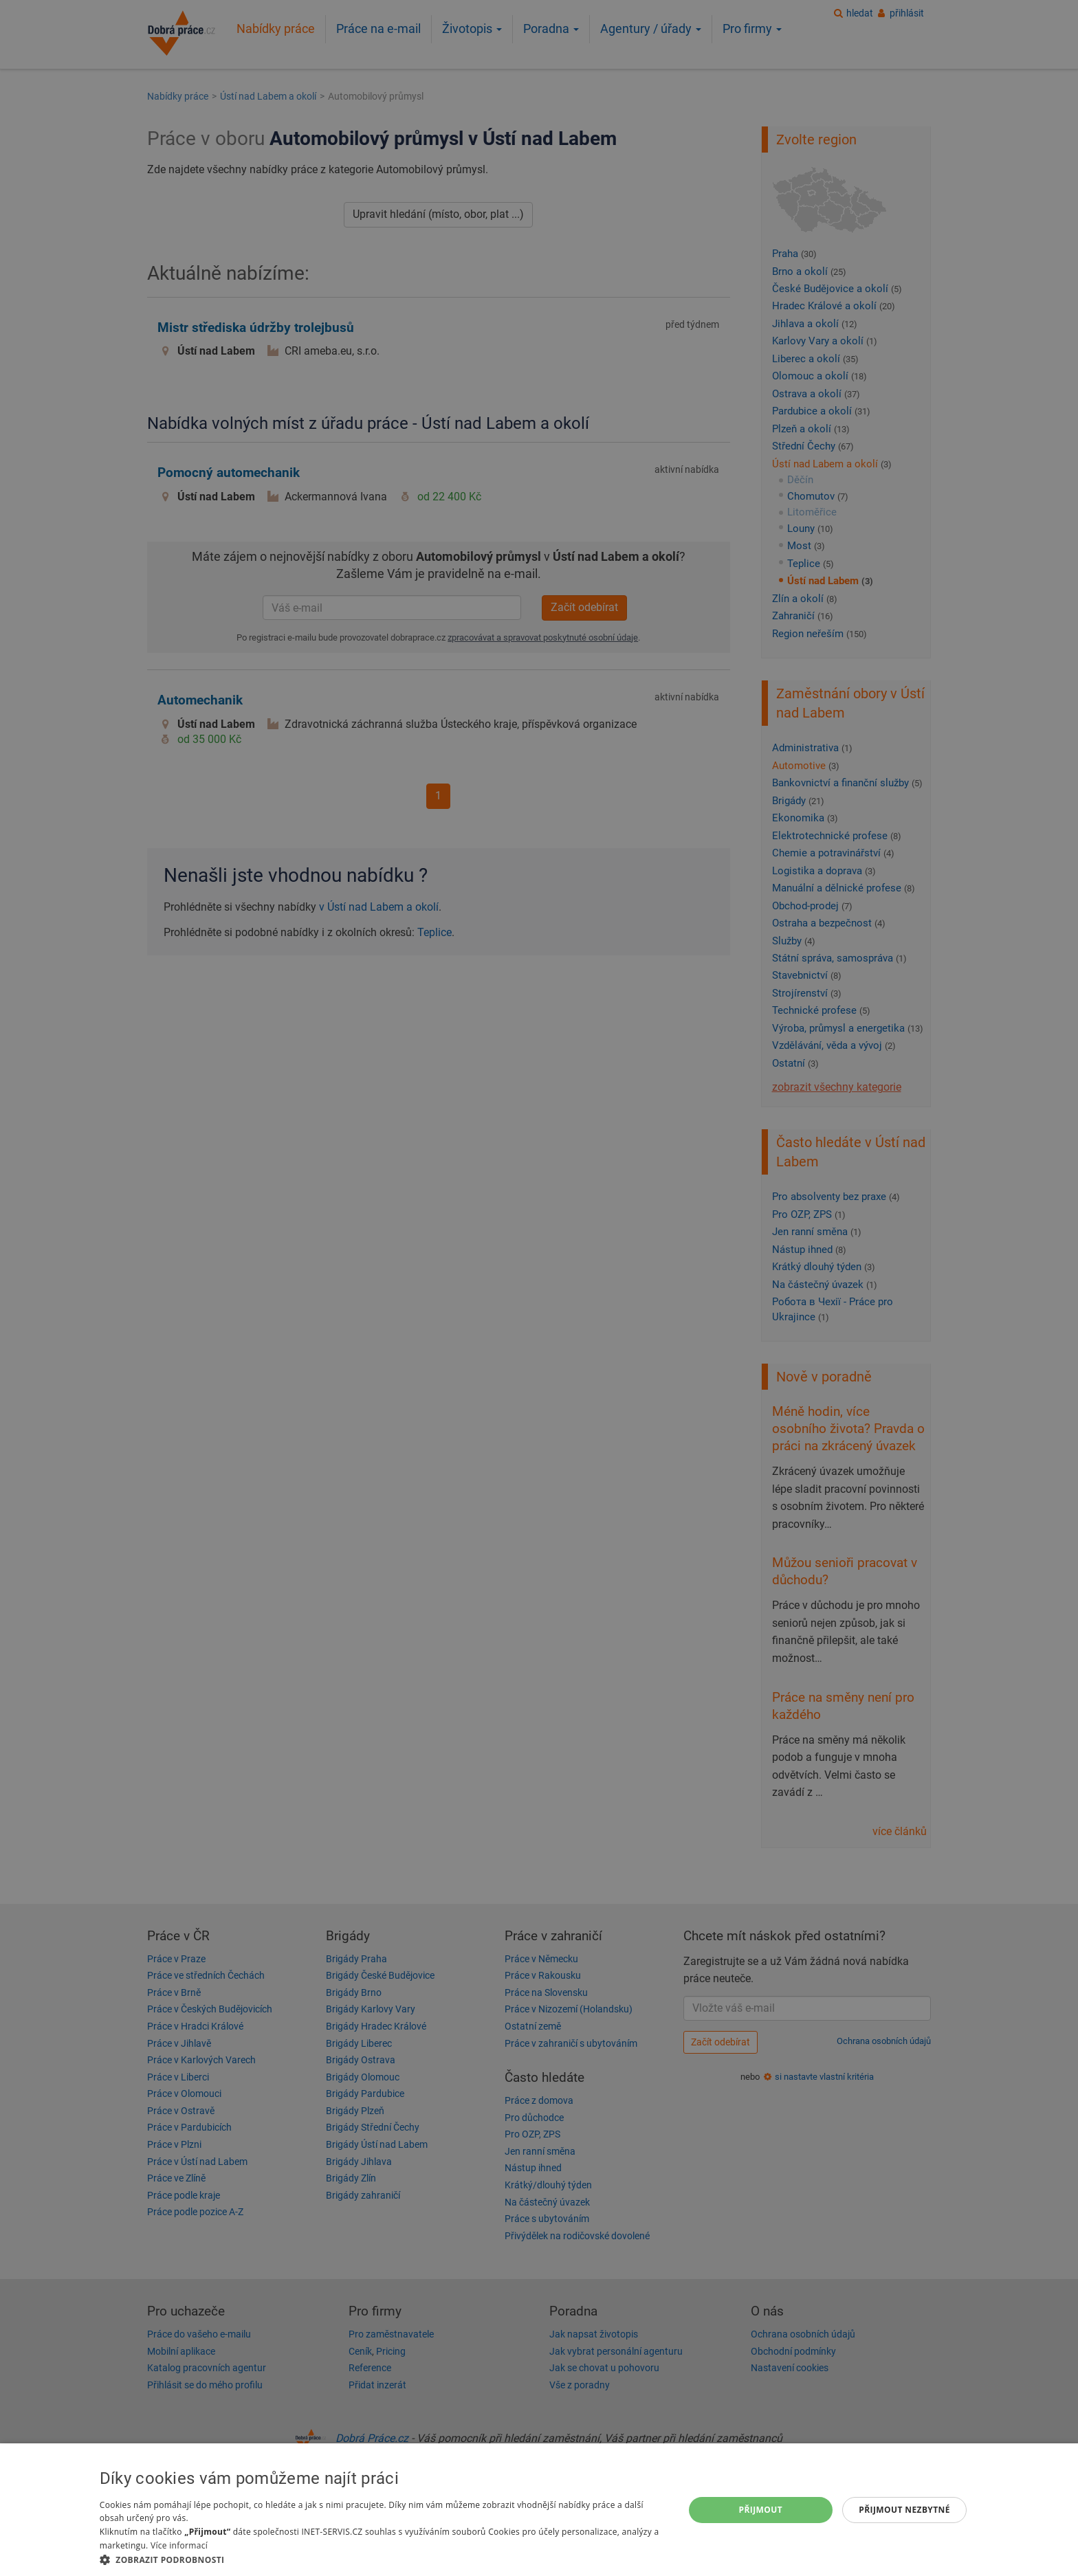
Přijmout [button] (761, 2510)
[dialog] (539, 2509)
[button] (383, 2559)
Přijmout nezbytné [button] (904, 2510)
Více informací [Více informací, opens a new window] (179, 2545)
